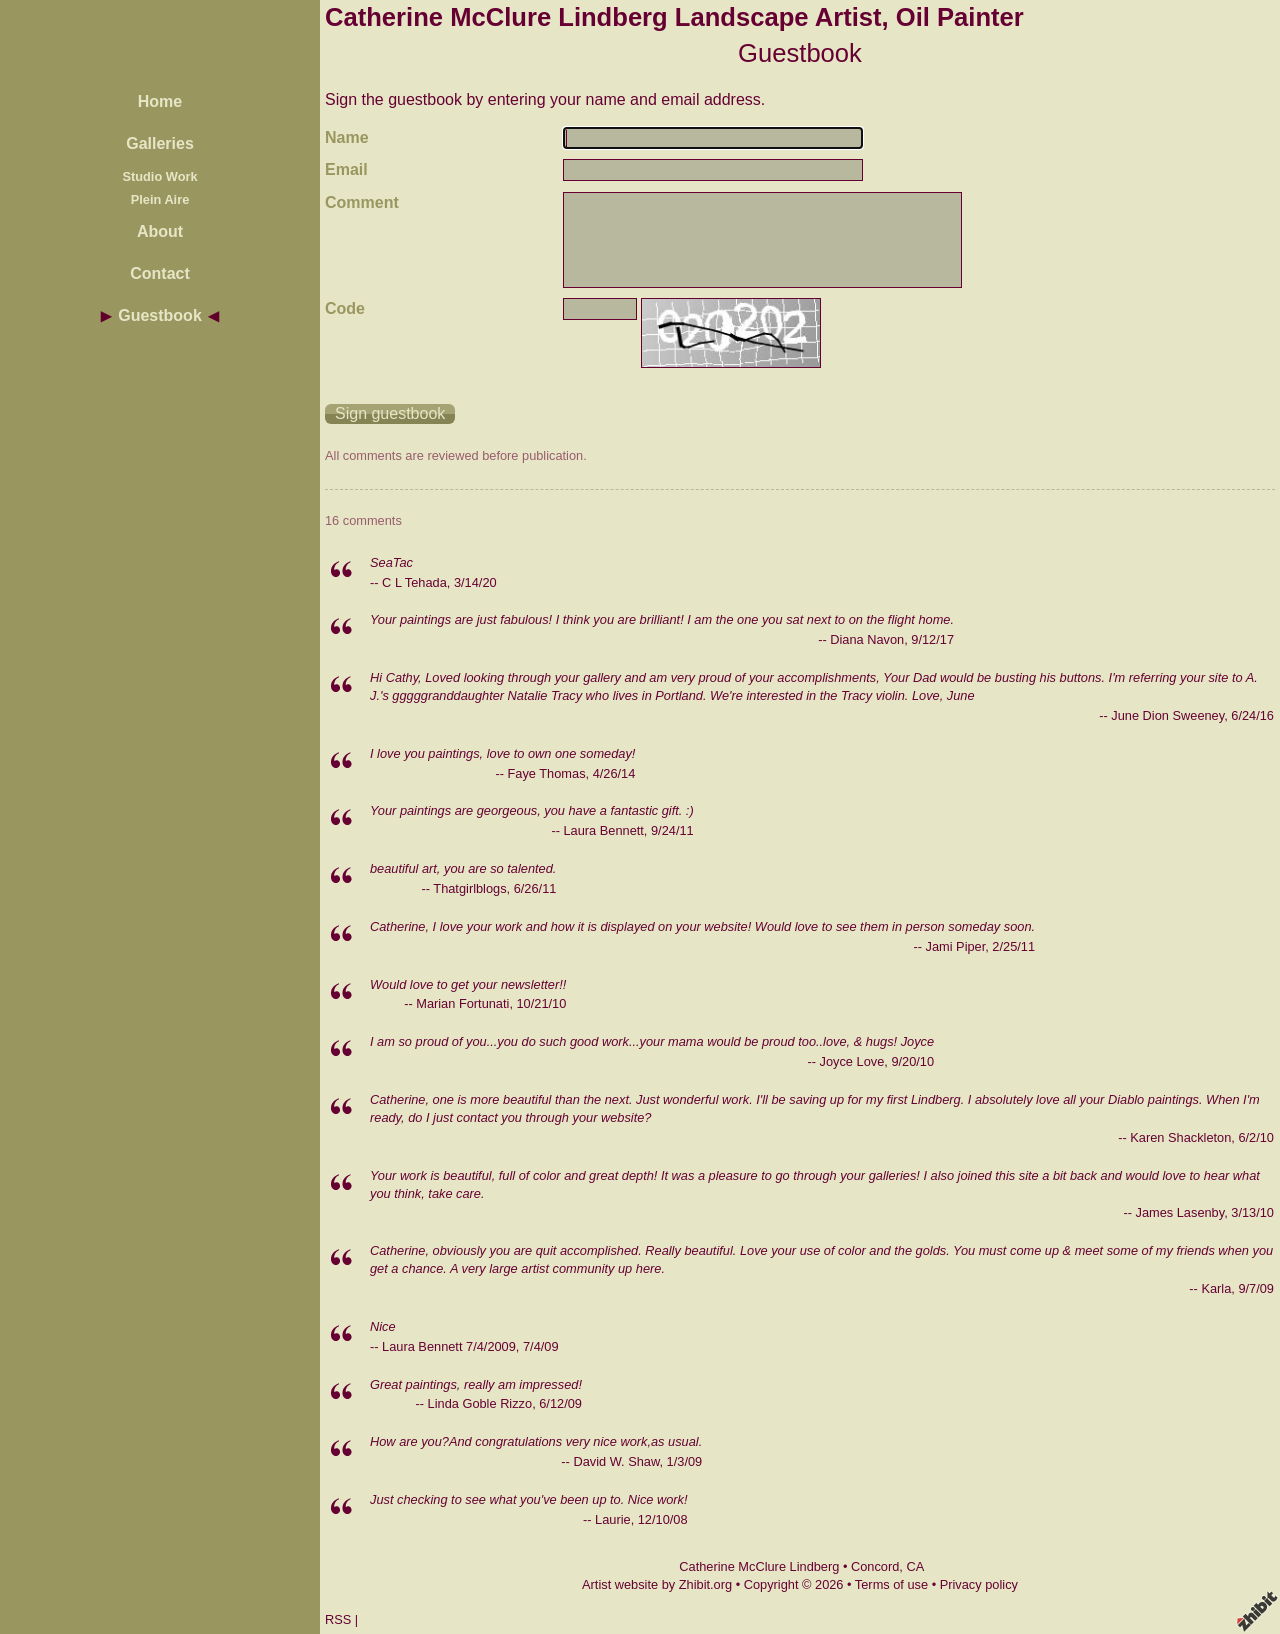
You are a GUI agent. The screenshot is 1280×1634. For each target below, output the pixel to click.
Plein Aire (160, 199)
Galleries (160, 143)
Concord (875, 1566)
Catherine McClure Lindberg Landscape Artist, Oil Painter (674, 17)
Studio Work (159, 176)
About (160, 231)
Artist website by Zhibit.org (657, 1584)
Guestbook (160, 315)
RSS (338, 1619)
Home (160, 101)
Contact (160, 273)
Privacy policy (979, 1584)
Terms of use (891, 1584)
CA (915, 1566)
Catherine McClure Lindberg (759, 1566)
